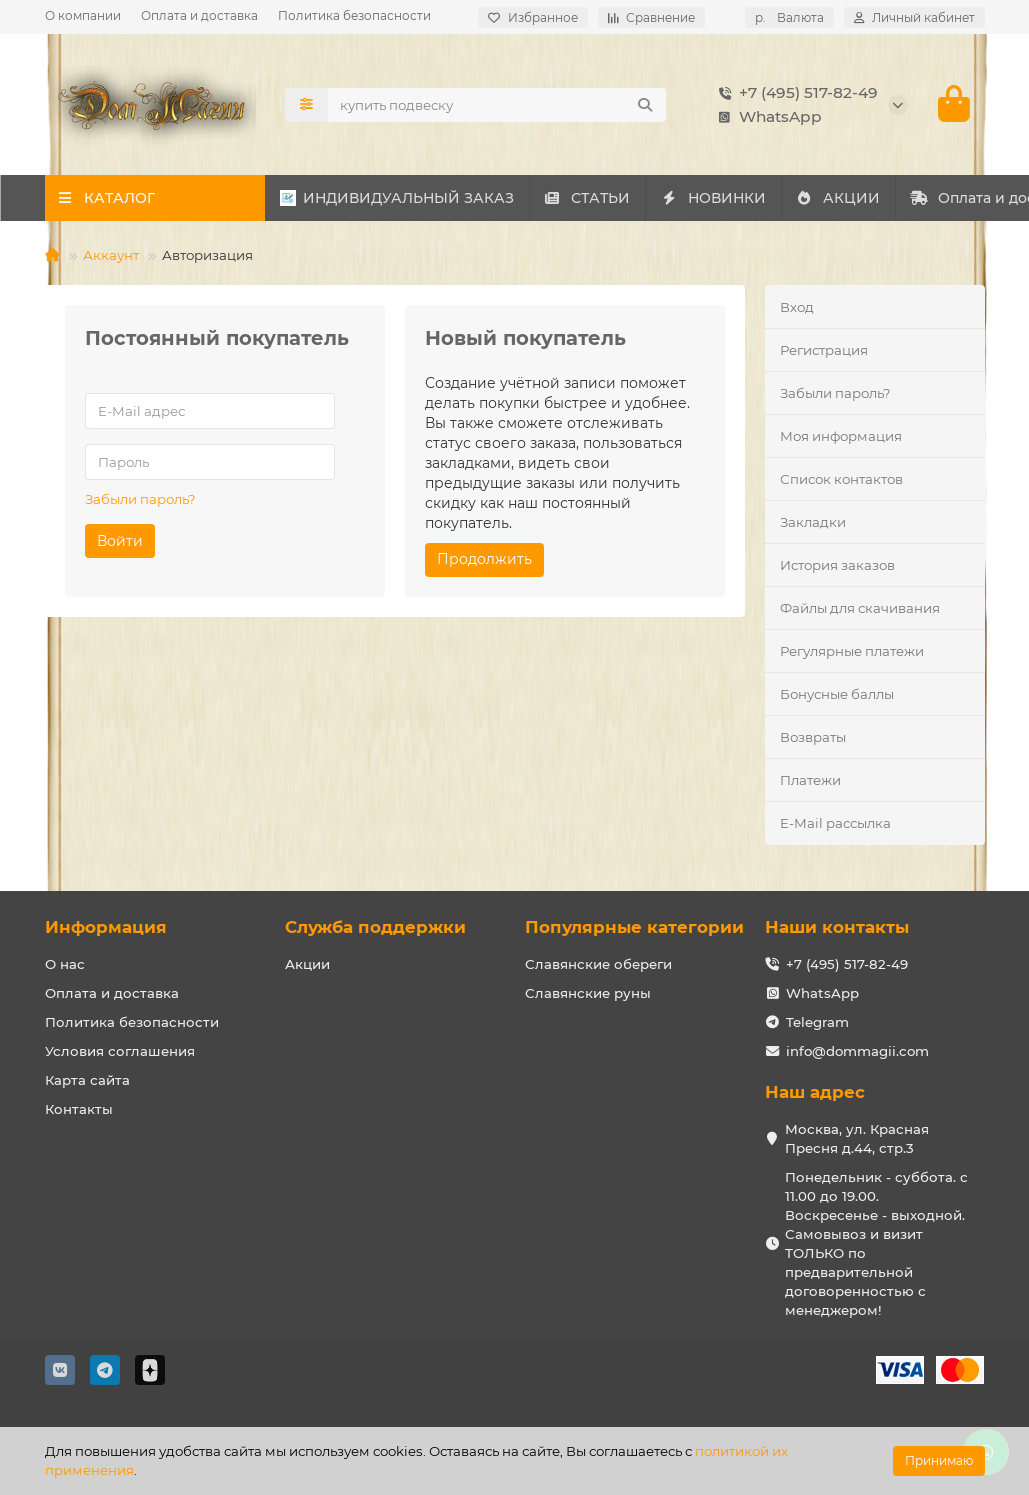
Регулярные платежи (852, 653)
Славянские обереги (598, 965)
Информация (106, 928)
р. (789, 17)
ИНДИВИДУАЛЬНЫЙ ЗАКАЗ (401, 200)
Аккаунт (111, 257)
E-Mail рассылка (835, 825)
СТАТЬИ (601, 200)
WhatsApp (766, 117)
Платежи (810, 782)
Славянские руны (588, 994)
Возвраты (813, 739)
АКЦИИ (872, 200)
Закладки (813, 524)
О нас (65, 965)
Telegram (817, 1023)
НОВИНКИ (738, 200)
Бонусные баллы (837, 696)
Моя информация (841, 438)
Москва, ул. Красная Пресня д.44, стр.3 (857, 1139)
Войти (120, 542)
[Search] (497, 105)
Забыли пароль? (140, 500)
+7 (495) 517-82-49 (794, 93)
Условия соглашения (120, 1052)
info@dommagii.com (857, 1052)
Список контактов (841, 481)
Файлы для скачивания (860, 610)
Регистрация (824, 352)
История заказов (837, 567)
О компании (83, 15)
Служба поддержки (375, 928)
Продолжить (484, 561)
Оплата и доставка (199, 15)
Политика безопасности (354, 15)
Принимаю (939, 1460)
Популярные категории (634, 928)
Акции (307, 965)
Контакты (79, 1110)
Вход (797, 308)
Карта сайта (87, 1081)
